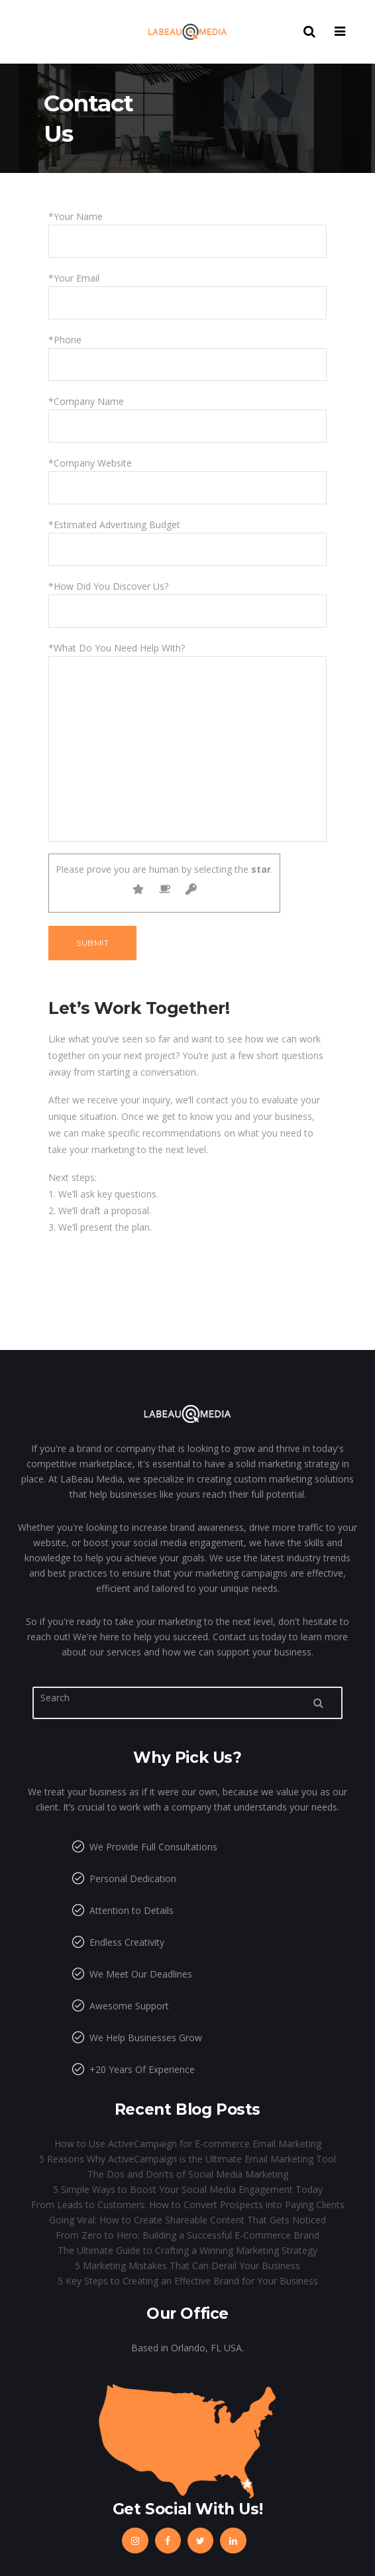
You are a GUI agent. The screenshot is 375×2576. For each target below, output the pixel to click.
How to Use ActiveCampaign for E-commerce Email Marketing (187, 2143)
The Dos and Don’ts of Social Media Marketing (187, 2174)
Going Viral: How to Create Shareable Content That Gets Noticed (187, 2219)
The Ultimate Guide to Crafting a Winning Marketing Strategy (187, 2250)
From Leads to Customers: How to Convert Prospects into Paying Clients (188, 2204)
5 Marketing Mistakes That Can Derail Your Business (187, 2265)
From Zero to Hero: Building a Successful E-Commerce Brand (187, 2235)
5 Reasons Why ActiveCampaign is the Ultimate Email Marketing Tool (187, 2159)
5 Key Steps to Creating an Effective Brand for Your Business (188, 2280)
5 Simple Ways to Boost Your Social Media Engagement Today (188, 2189)
